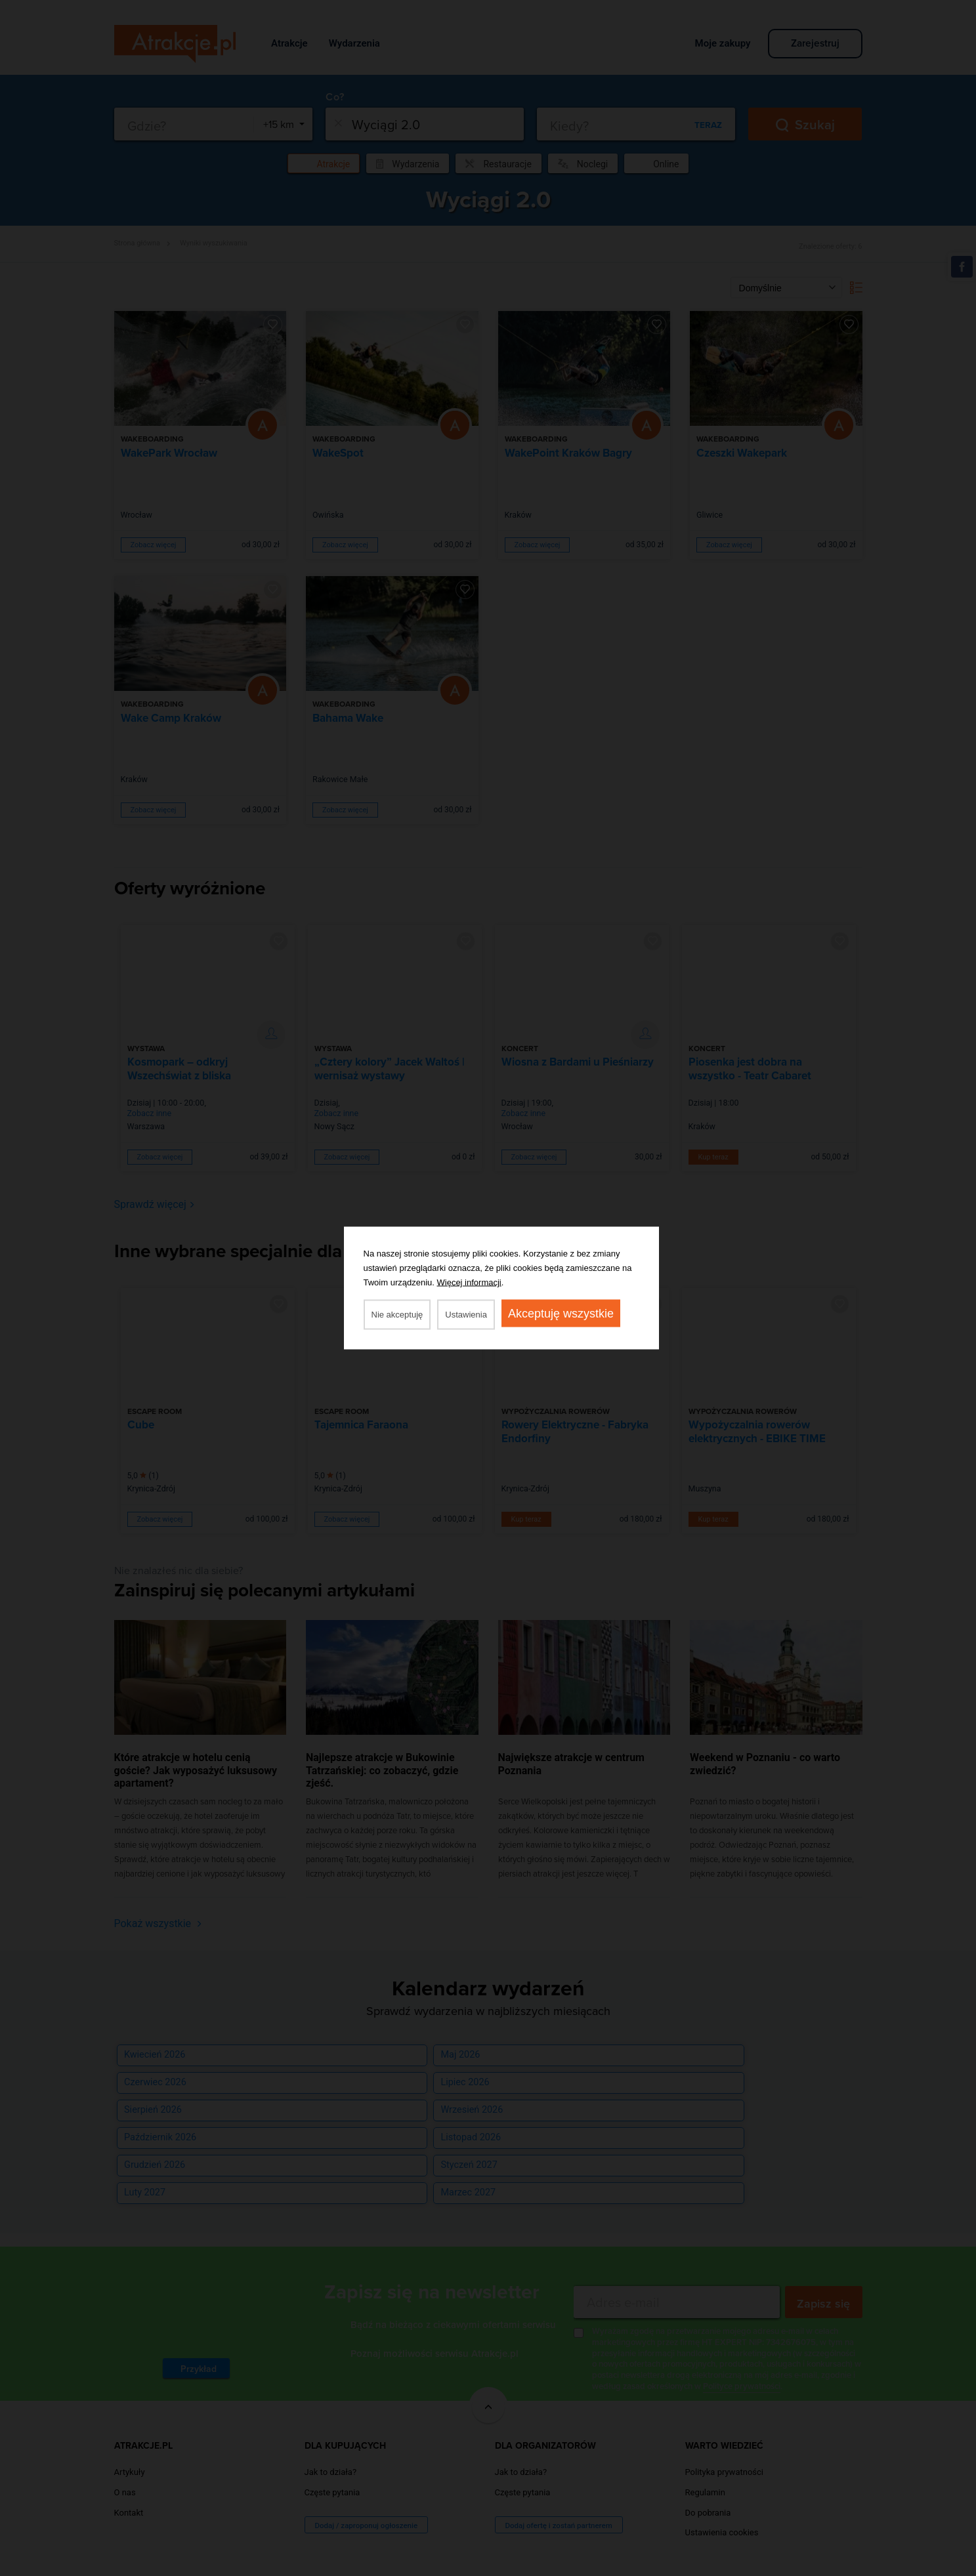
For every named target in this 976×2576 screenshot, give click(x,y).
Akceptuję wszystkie (561, 1313)
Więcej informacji (469, 1282)
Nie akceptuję (397, 1314)
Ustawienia (466, 1314)
